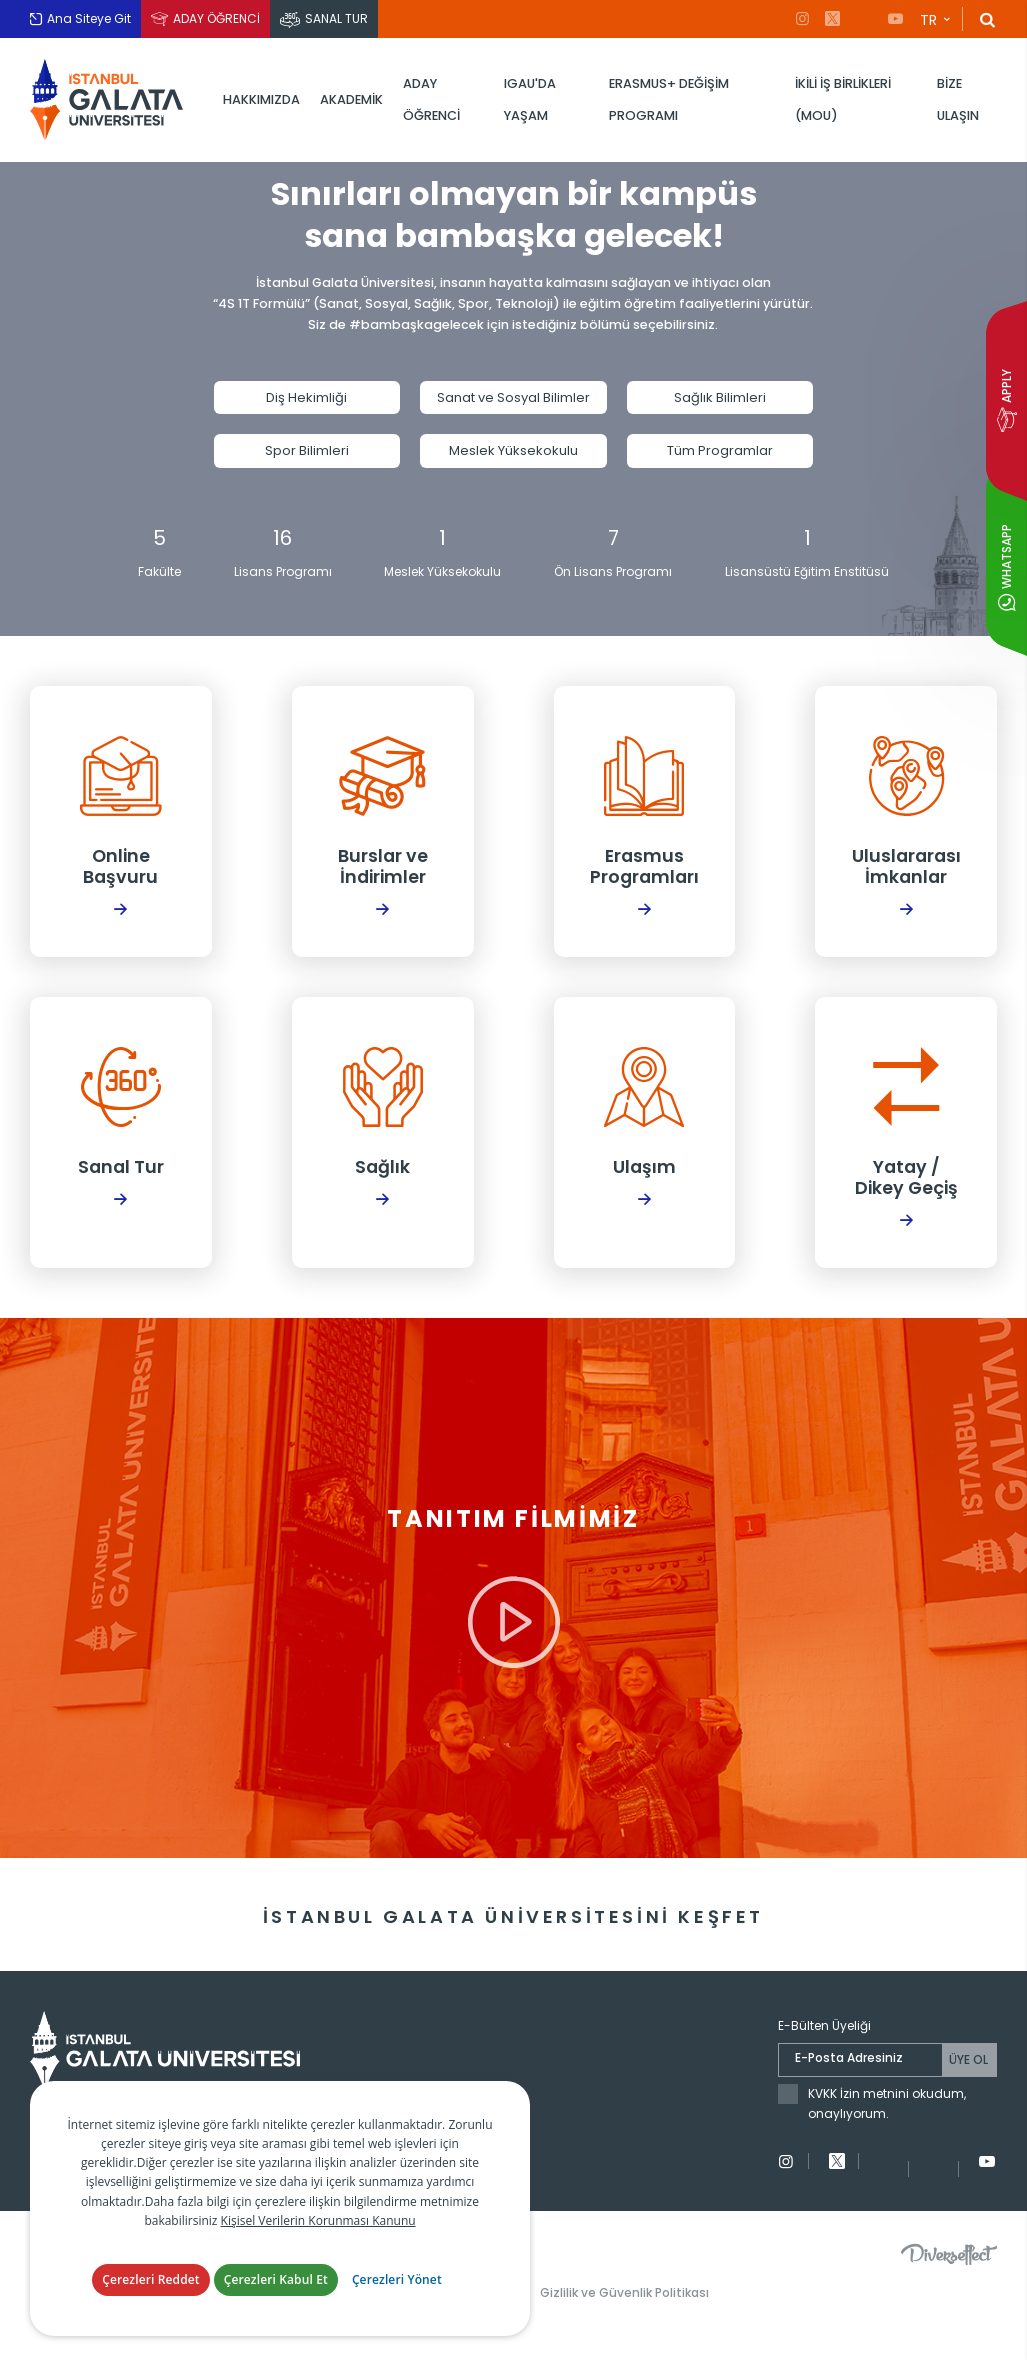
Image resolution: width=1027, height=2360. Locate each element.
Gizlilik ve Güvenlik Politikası (624, 2328)
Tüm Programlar (720, 457)
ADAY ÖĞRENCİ (216, 18)
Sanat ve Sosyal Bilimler (513, 404)
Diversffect (949, 2290)
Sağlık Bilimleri (720, 404)
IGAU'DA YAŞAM (530, 99)
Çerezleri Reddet (151, 2279)
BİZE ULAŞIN (958, 99)
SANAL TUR (336, 18)
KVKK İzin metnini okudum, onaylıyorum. (887, 2140)
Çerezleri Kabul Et (276, 2279)
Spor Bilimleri (307, 457)
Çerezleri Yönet (397, 2279)
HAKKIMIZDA (261, 99)
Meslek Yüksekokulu (513, 457)
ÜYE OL (968, 2096)
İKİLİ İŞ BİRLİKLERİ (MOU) (843, 99)
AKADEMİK (351, 99)
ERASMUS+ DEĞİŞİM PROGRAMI (669, 99)
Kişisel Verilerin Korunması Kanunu (318, 2220)
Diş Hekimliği (306, 404)
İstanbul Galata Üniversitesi (110, 99)
